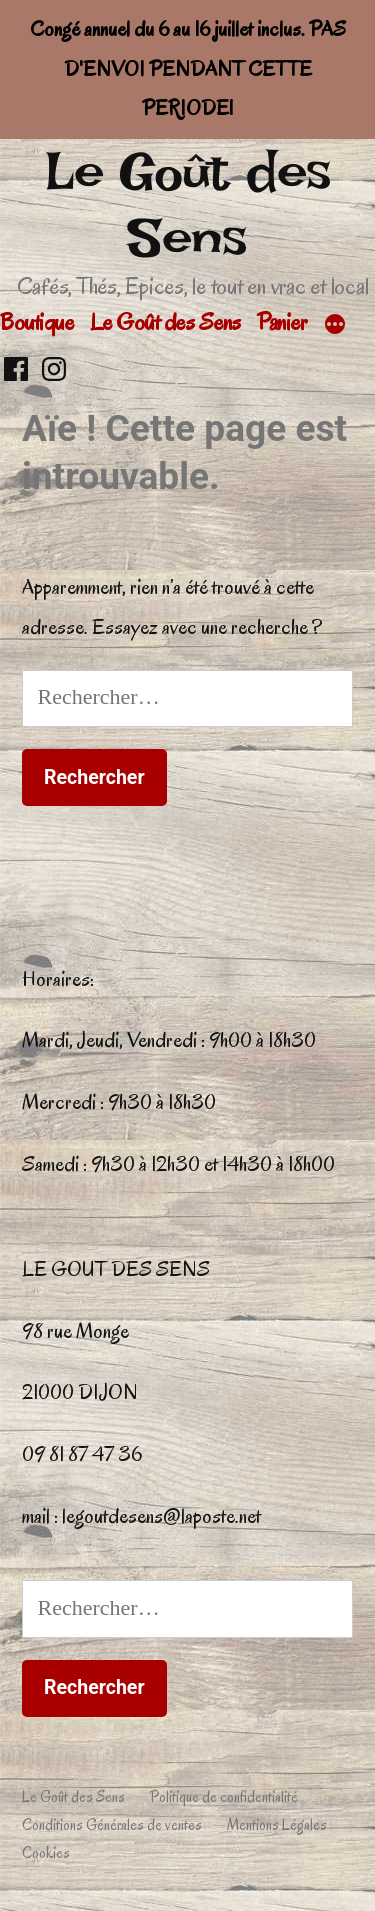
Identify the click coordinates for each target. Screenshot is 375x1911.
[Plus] (335, 326)
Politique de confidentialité (224, 1797)
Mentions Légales (277, 1825)
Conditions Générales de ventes (112, 1825)
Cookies (46, 1853)
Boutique (36, 322)
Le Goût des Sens (188, 204)
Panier (281, 322)
